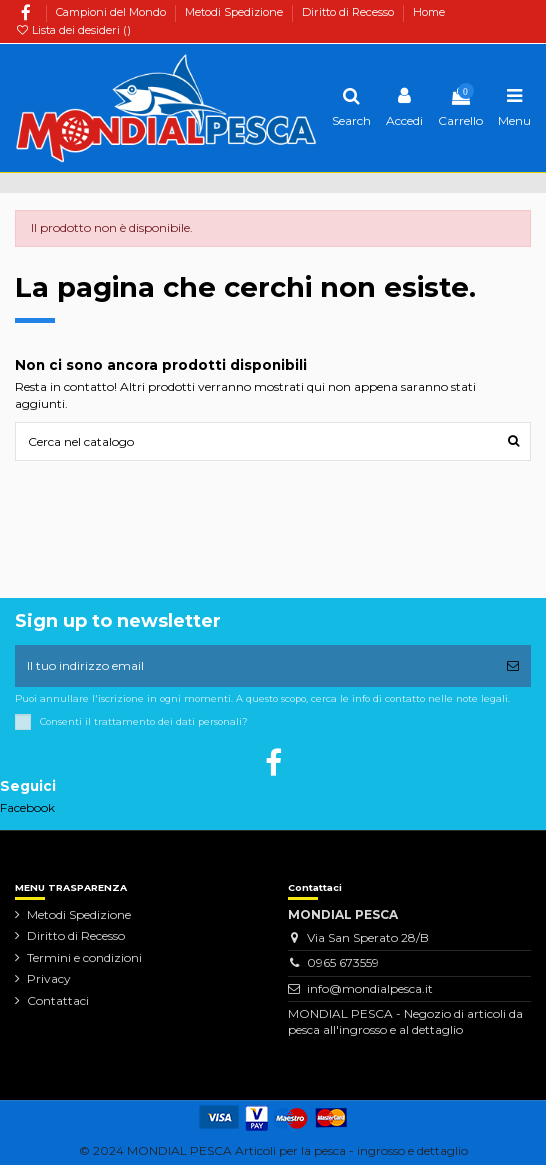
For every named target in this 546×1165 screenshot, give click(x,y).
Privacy (49, 978)
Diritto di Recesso (349, 12)
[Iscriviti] (513, 666)
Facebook (27, 807)
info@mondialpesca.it (370, 988)
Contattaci (58, 1000)
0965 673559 (343, 962)
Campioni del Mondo (112, 12)
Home (429, 12)
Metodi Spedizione (235, 12)
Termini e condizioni (84, 957)
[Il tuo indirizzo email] (255, 666)
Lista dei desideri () (73, 30)
